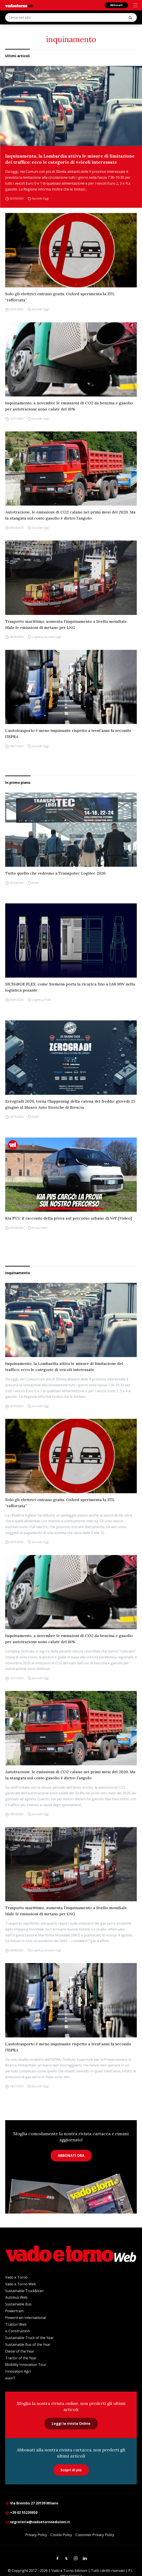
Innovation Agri (18, 2371)
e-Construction (17, 2331)
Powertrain (14, 2310)
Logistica (37, 637)
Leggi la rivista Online (71, 2423)
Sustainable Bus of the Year (27, 2344)
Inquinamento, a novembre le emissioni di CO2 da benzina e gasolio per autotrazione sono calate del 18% (69, 406)
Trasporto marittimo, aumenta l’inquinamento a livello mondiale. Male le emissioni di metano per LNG (66, 624)
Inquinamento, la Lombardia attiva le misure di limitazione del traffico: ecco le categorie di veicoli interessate (70, 159)
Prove (35, 1228)
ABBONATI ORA (71, 2155)
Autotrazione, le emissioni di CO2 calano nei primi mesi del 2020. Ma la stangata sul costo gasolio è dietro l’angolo (70, 515)
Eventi (35, 883)
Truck (47, 1000)
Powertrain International (25, 2317)
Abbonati (116, 5)
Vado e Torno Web (20, 2284)
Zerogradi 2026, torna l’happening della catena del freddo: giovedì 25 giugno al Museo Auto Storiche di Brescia (70, 1104)
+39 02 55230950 (21, 2512)
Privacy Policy (36, 2534)
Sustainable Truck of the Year (29, 2337)
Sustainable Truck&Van (24, 2290)
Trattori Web (16, 2324)
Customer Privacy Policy (94, 2534)
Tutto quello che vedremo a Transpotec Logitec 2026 (55, 873)
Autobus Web (16, 2297)
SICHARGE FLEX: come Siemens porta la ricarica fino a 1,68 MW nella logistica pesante (70, 987)
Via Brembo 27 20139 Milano (31, 2503)
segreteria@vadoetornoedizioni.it (37, 2521)
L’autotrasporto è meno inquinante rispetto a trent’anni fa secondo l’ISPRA (68, 733)
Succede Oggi (40, 198)
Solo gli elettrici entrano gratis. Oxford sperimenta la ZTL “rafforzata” (60, 296)
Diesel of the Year (19, 2351)
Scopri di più (71, 2470)
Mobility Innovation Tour (25, 2364)
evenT (10, 2378)
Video (44, 1228)
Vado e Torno (16, 2277)
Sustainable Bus (18, 2304)
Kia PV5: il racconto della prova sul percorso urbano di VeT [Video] (68, 1218)
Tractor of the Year (21, 2358)
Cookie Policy (61, 2534)
